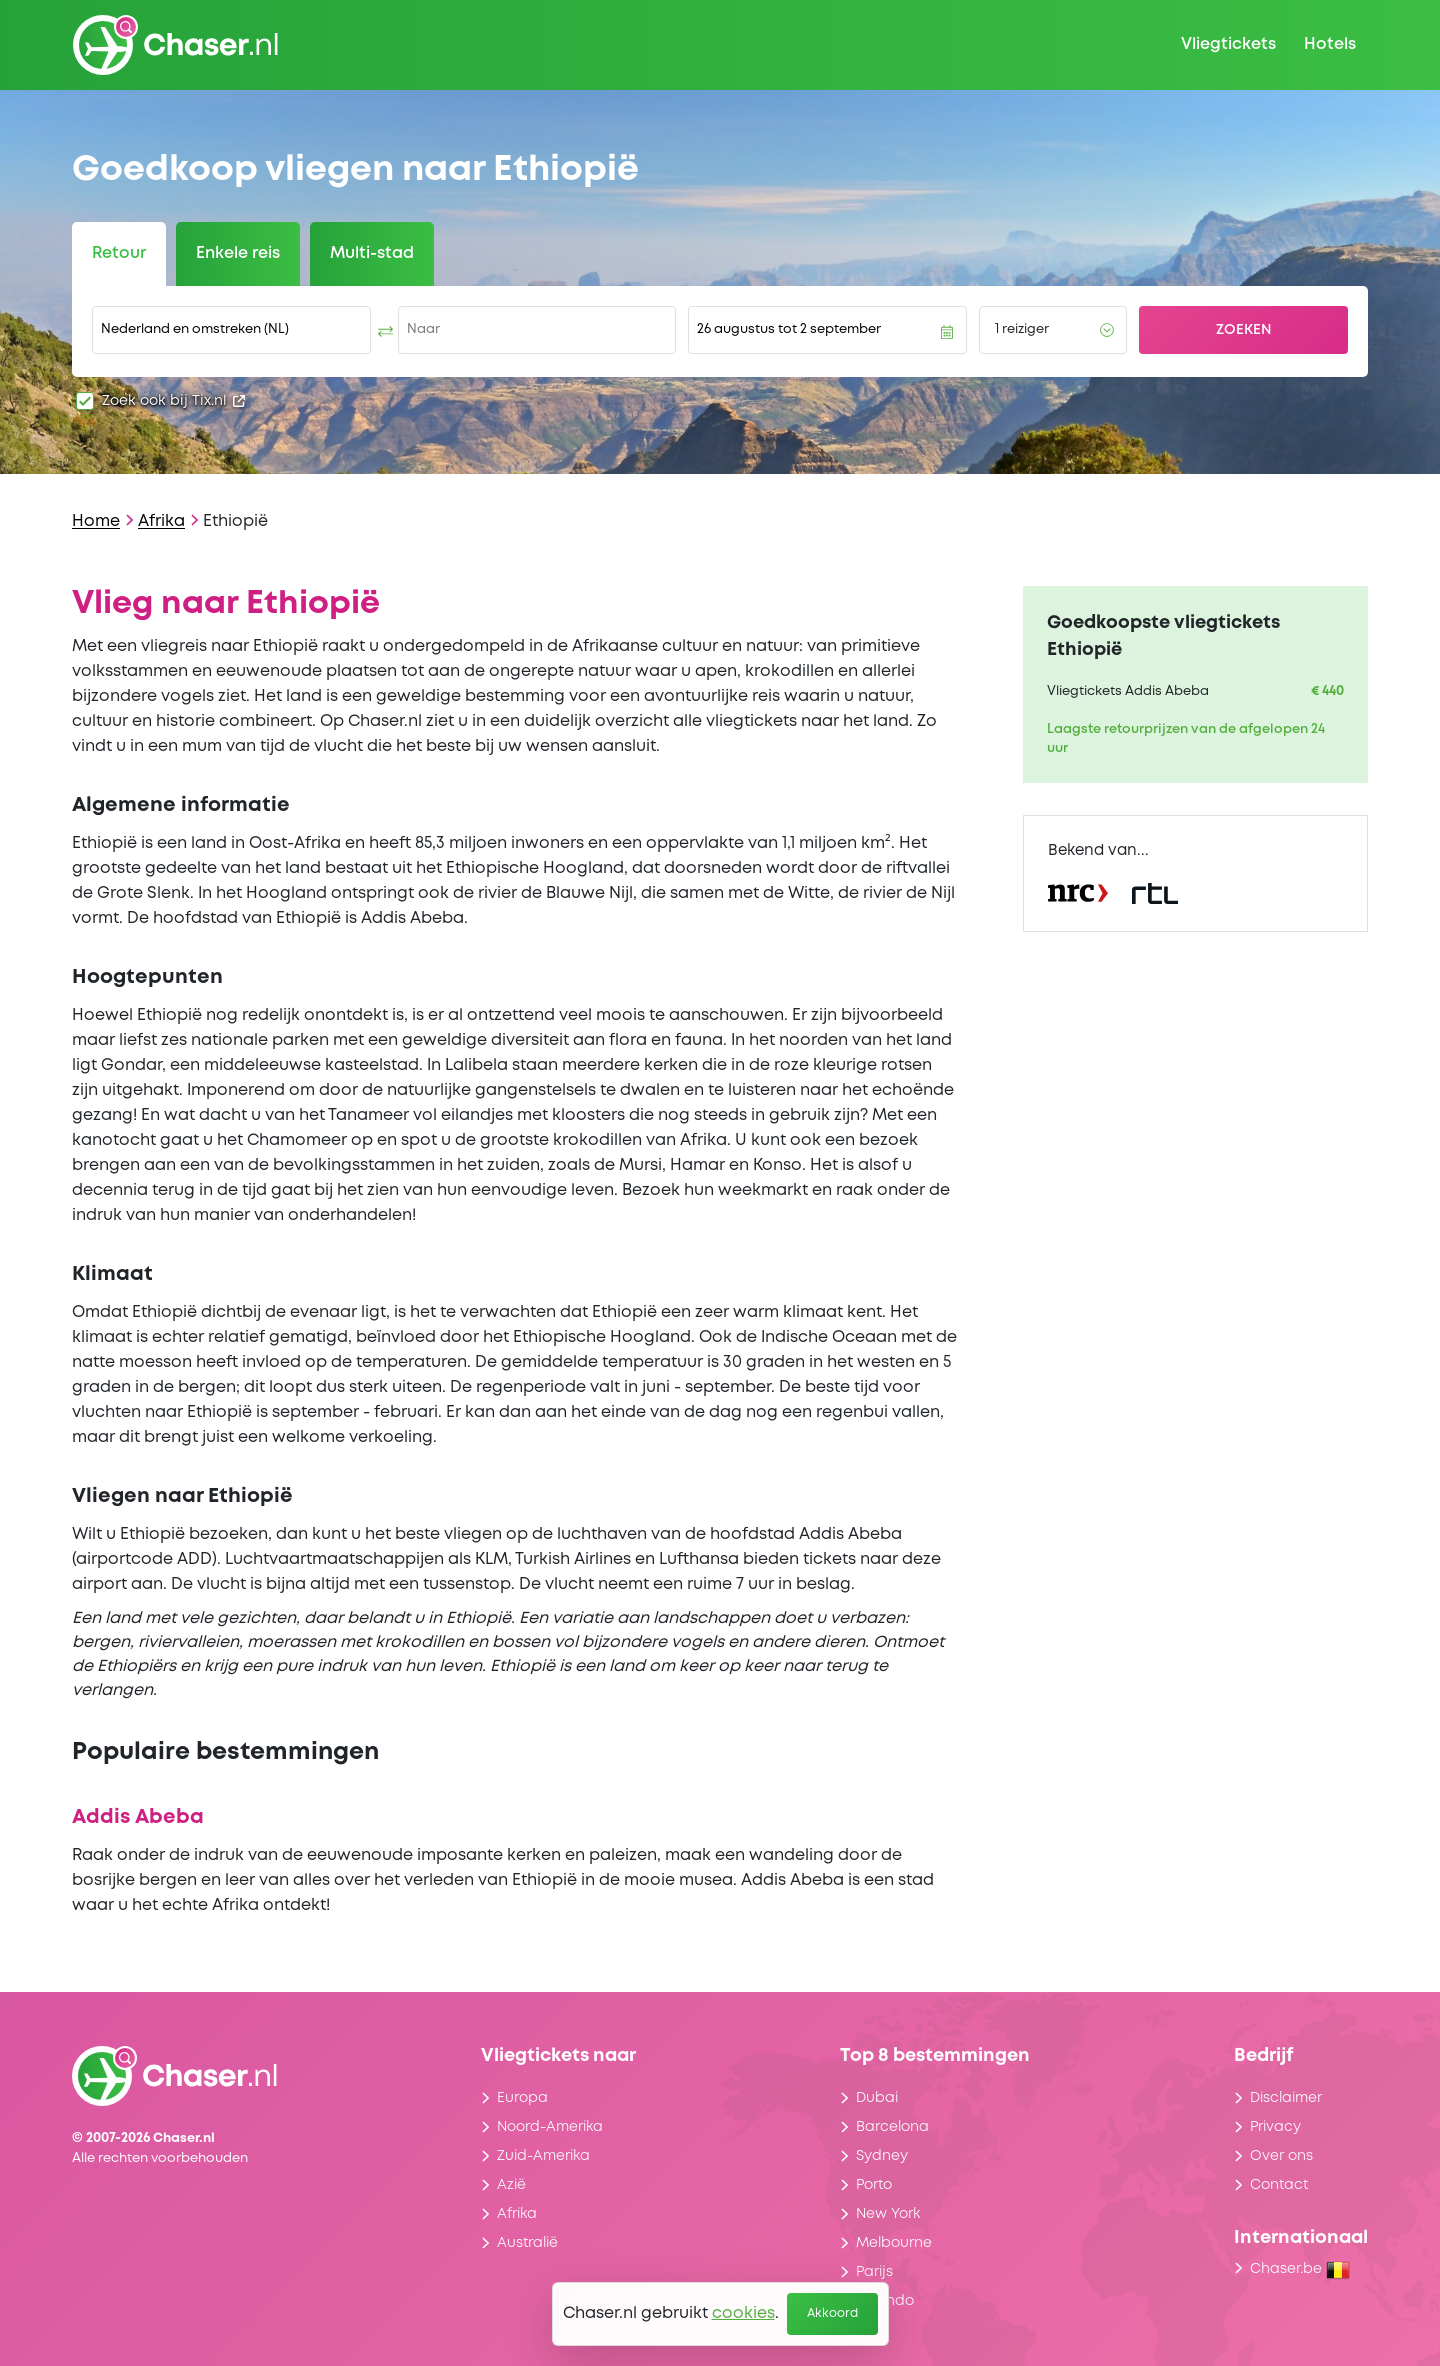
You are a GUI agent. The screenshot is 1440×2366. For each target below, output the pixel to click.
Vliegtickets (1228, 44)
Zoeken (1244, 330)
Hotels (1330, 44)
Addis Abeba (138, 1817)
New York (888, 2214)
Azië (511, 2185)
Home (96, 521)
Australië (527, 2243)
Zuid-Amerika (543, 2156)
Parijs (874, 2272)
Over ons (1281, 2156)
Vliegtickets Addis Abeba (1128, 691)
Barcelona (892, 2127)
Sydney (882, 2156)
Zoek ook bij (173, 401)
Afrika (161, 521)
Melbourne (894, 2243)
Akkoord (832, 2313)
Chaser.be (1300, 2269)
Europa (522, 2098)
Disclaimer (1286, 2098)
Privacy (1275, 2127)
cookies (743, 2313)
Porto (874, 2185)
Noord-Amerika (550, 2127)
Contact (1279, 2185)
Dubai (877, 2098)
